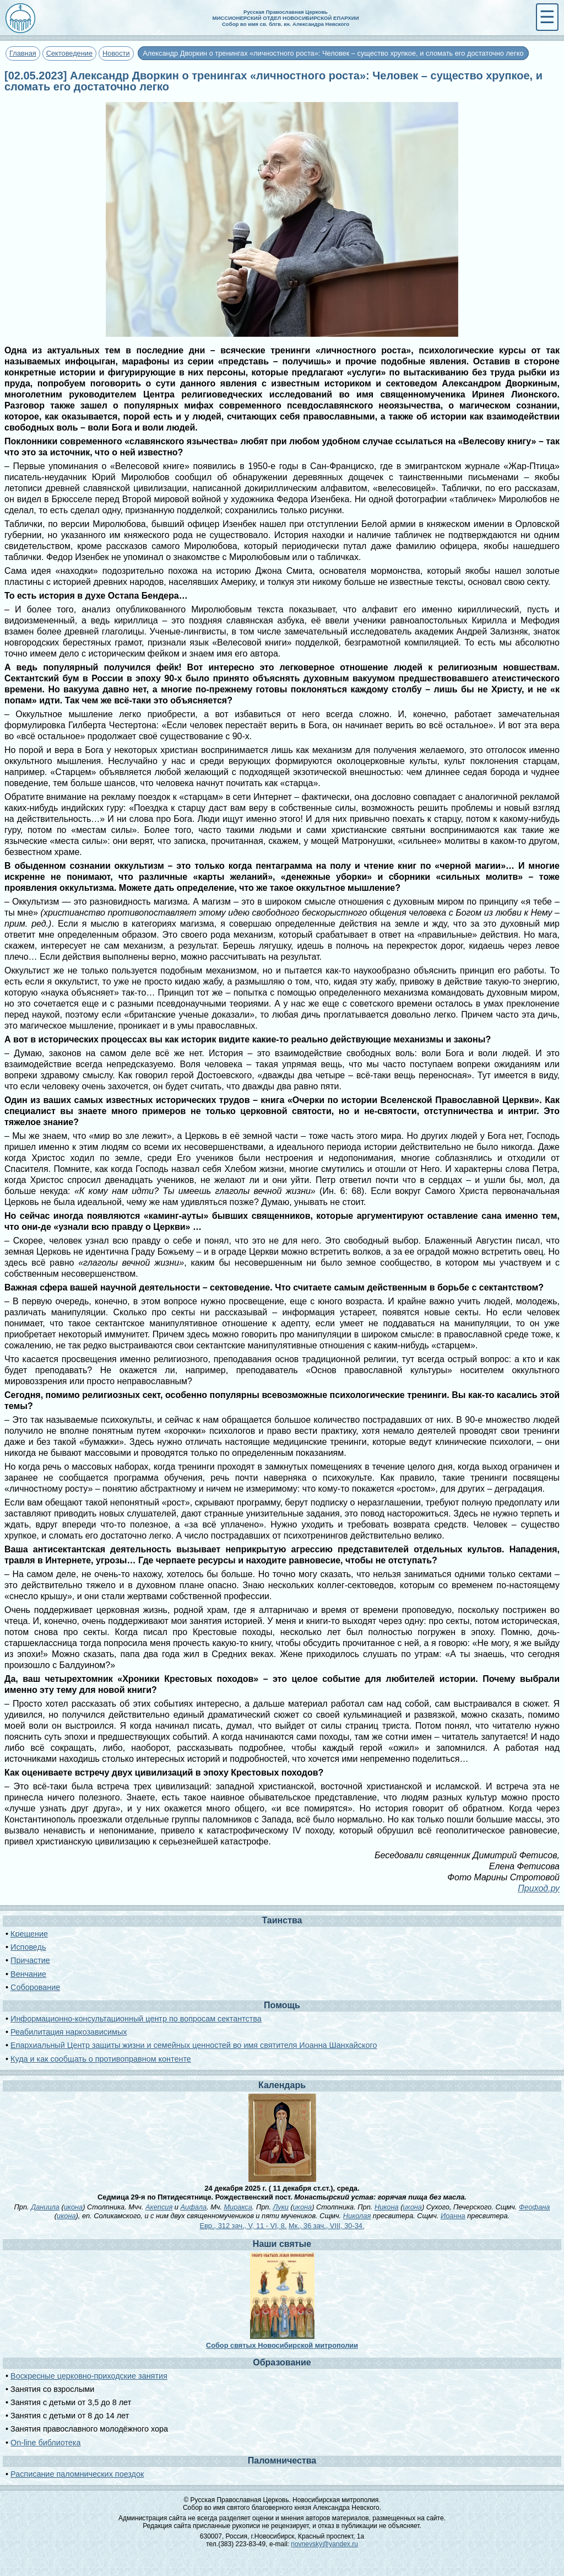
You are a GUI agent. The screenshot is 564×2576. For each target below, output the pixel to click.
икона (73, 2207)
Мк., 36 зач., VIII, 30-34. (326, 2226)
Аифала (193, 2207)
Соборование (35, 1987)
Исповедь (28, 1947)
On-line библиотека (45, 2442)
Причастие (30, 1960)
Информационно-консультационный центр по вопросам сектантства (136, 2018)
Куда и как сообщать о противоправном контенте (100, 2059)
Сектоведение (69, 53)
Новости (116, 53)
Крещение (29, 1933)
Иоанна (453, 2216)
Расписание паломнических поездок (77, 2474)
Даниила (45, 2207)
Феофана (534, 2207)
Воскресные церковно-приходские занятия (88, 2375)
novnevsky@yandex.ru (324, 2544)
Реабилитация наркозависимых (68, 2032)
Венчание (28, 1974)
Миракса (238, 2207)
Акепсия (158, 2207)
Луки (281, 2207)
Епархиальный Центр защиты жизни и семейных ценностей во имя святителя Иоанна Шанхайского (193, 2045)
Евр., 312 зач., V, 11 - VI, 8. (243, 2226)
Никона (387, 2207)
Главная (22, 53)
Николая (357, 2216)
